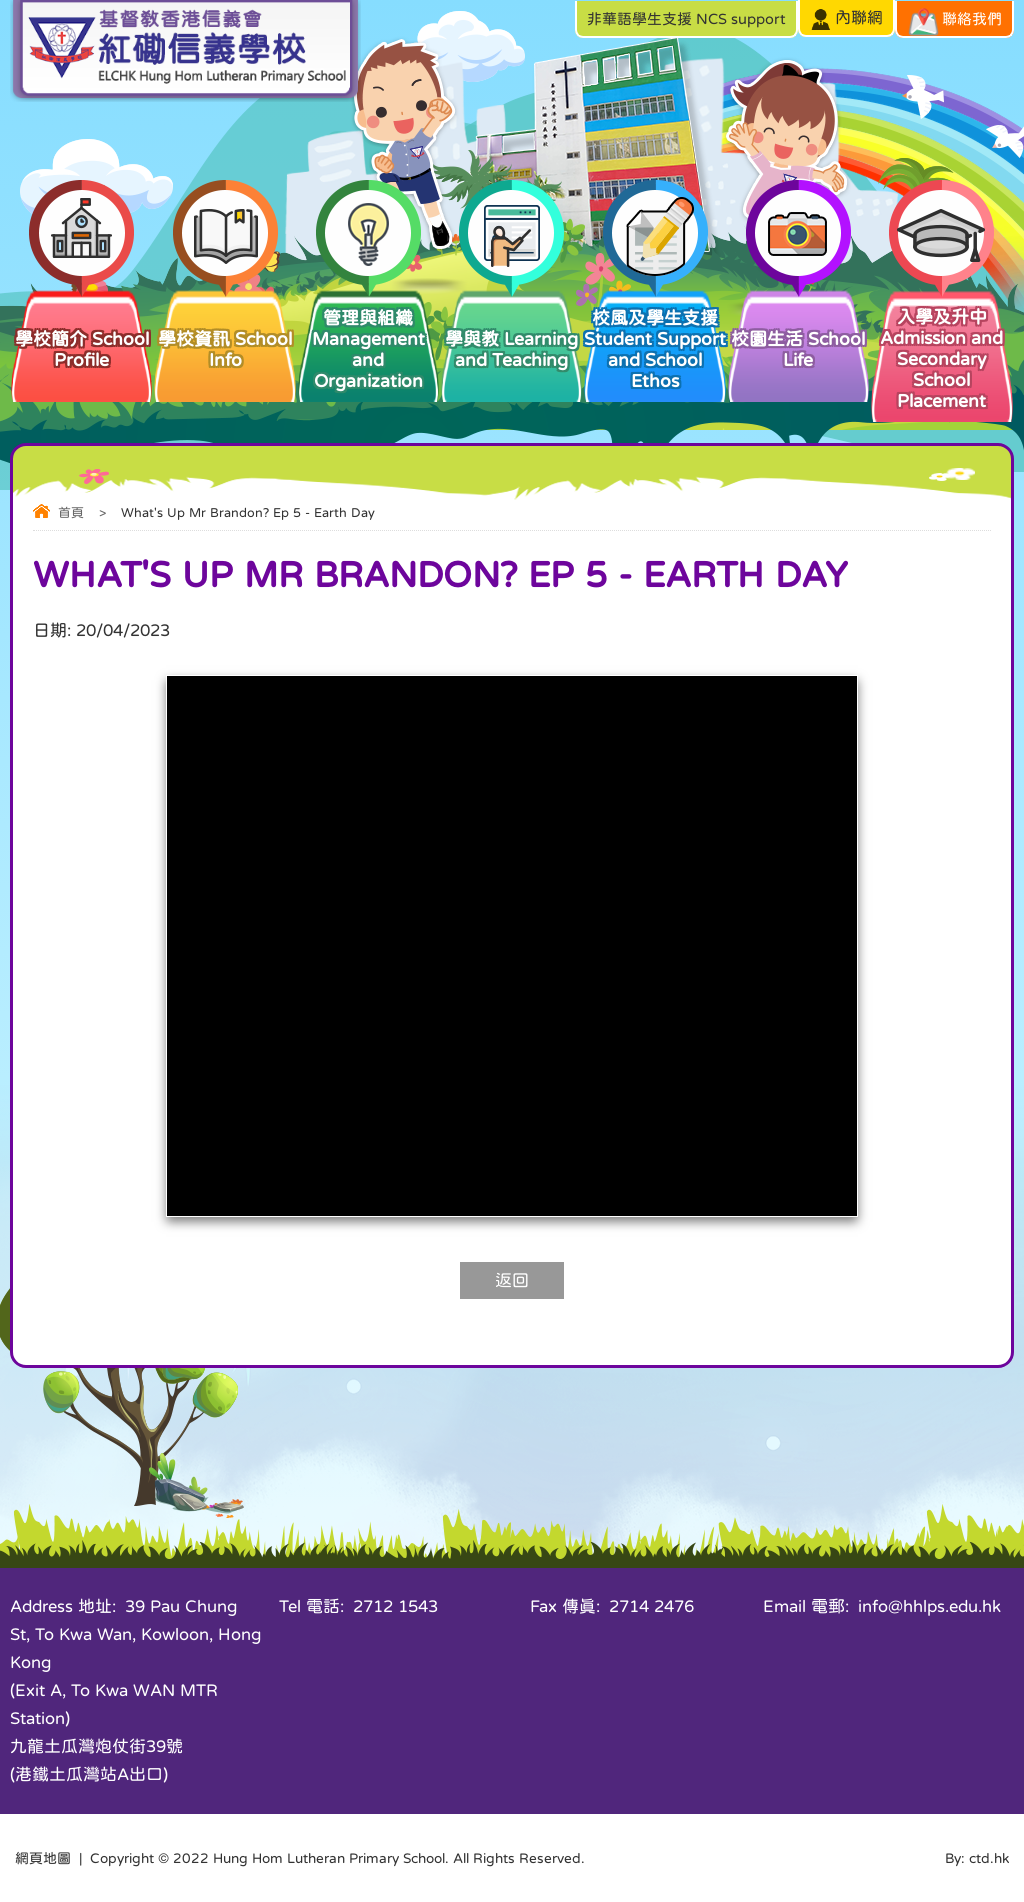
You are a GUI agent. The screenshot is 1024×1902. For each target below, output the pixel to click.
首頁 (71, 512)
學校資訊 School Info (224, 328)
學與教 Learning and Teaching (511, 328)
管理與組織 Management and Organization (368, 338)
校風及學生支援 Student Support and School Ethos (654, 338)
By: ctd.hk (977, 1858)
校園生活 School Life (798, 328)
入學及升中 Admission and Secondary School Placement (941, 348)
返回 (512, 1280)
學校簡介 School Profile (81, 328)
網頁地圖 (43, 1858)
